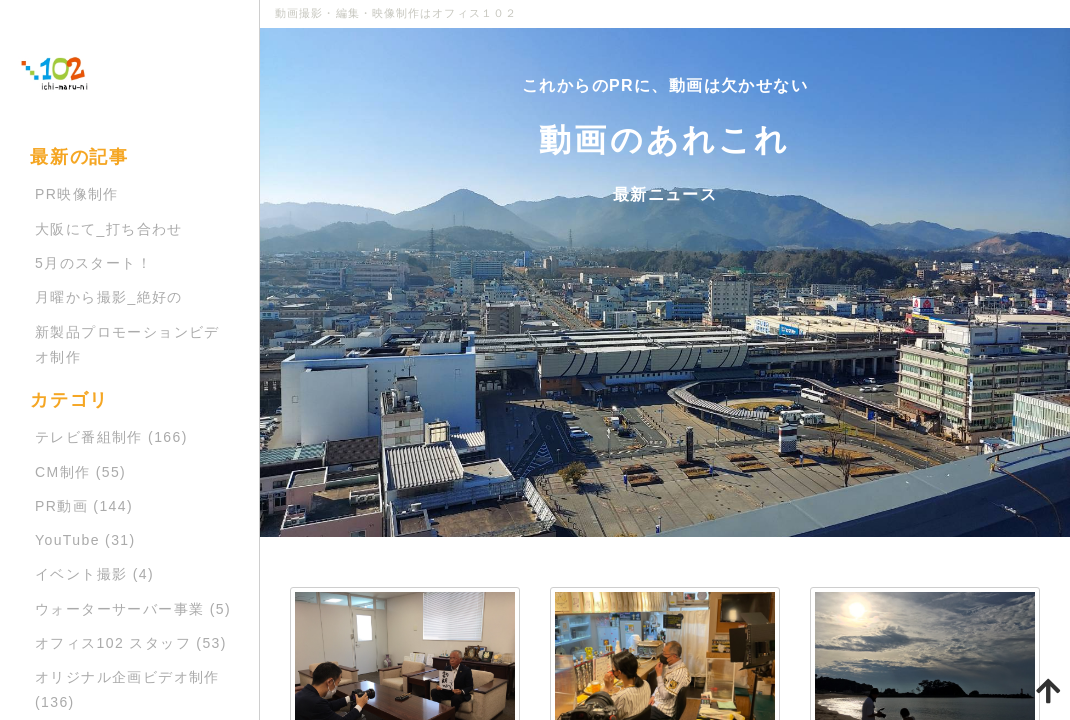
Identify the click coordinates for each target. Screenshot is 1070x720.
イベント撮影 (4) (94, 574)
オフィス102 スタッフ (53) (131, 643)
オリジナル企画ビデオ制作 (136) (127, 689)
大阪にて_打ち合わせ (109, 229)
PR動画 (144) (84, 506)
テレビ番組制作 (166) (111, 437)
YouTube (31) (85, 540)
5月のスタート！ (93, 263)
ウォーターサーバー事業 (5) (133, 609)
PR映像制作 (77, 194)
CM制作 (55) (80, 472)
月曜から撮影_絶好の (109, 297)
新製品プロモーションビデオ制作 (127, 344)
